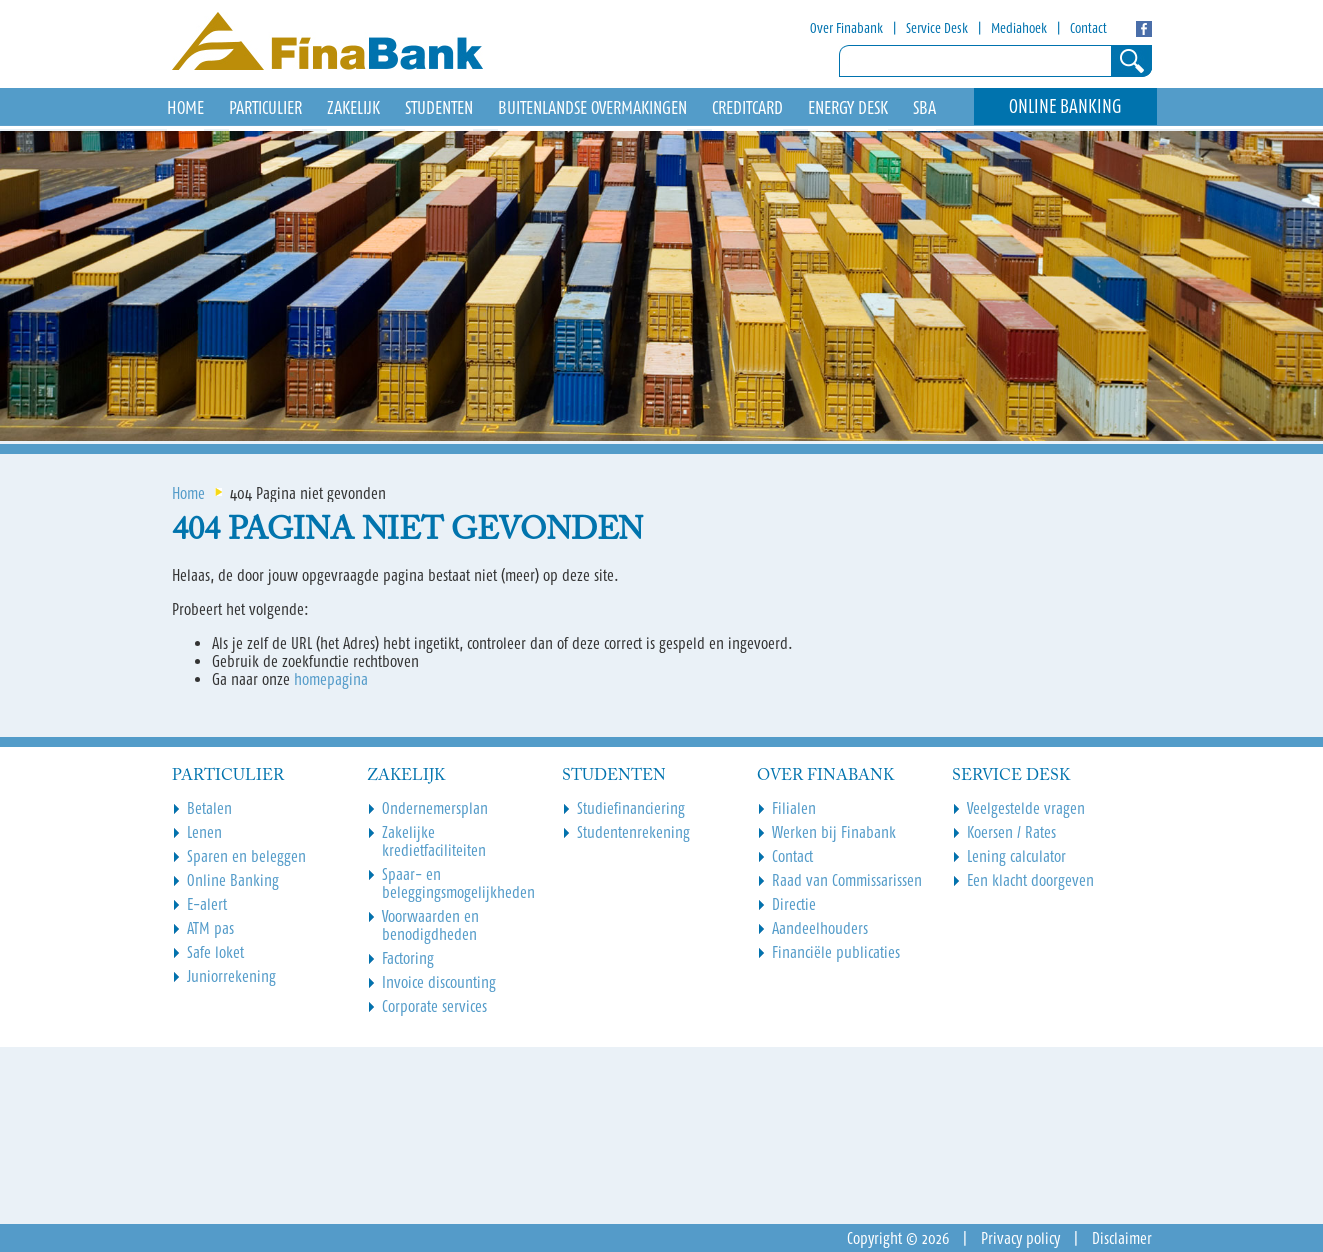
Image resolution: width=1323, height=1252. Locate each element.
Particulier (265, 108)
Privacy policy (1020, 1238)
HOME (185, 108)
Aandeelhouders (820, 928)
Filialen (794, 808)
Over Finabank (846, 28)
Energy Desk (848, 108)
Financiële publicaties (836, 952)
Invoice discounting (439, 982)
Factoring (408, 958)
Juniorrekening (231, 976)
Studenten (439, 108)
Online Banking (1065, 106)
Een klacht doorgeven (1030, 880)
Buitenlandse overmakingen (592, 108)
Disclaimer (1122, 1238)
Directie (794, 904)
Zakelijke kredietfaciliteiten (434, 841)
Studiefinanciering (631, 808)
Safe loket (215, 952)
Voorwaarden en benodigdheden (430, 925)
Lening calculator (1016, 856)
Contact (1088, 28)
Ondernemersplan (435, 808)
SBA (924, 108)
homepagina (331, 679)
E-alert (207, 904)
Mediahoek (1019, 28)
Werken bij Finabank (834, 832)
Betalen (209, 808)
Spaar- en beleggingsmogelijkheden (458, 883)
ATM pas (210, 928)
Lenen (204, 832)
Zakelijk (353, 108)
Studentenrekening (633, 832)
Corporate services (434, 1006)
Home (188, 493)
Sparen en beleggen (246, 856)
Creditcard (747, 108)
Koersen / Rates (1011, 832)
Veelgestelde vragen (1026, 808)
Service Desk (937, 28)
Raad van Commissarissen (847, 880)
